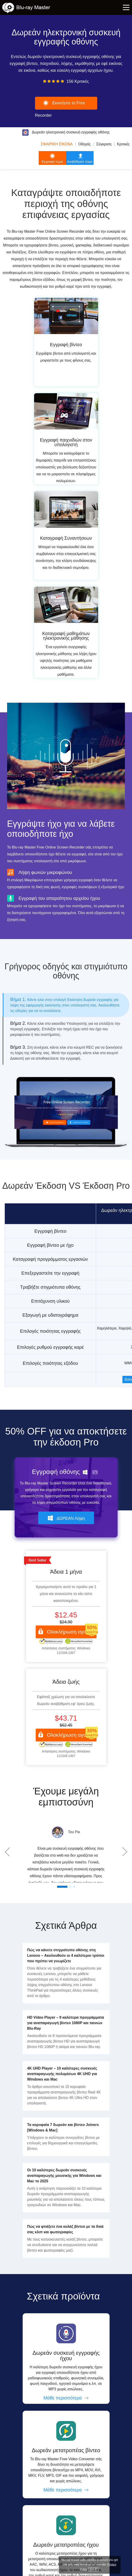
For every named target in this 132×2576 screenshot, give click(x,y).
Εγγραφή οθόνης (56, 1471)
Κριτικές (123, 144)
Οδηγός (84, 144)
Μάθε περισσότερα (66, 2397)
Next (124, 1851)
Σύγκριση (103, 144)
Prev (8, 1851)
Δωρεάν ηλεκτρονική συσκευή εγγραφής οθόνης (66, 132)
